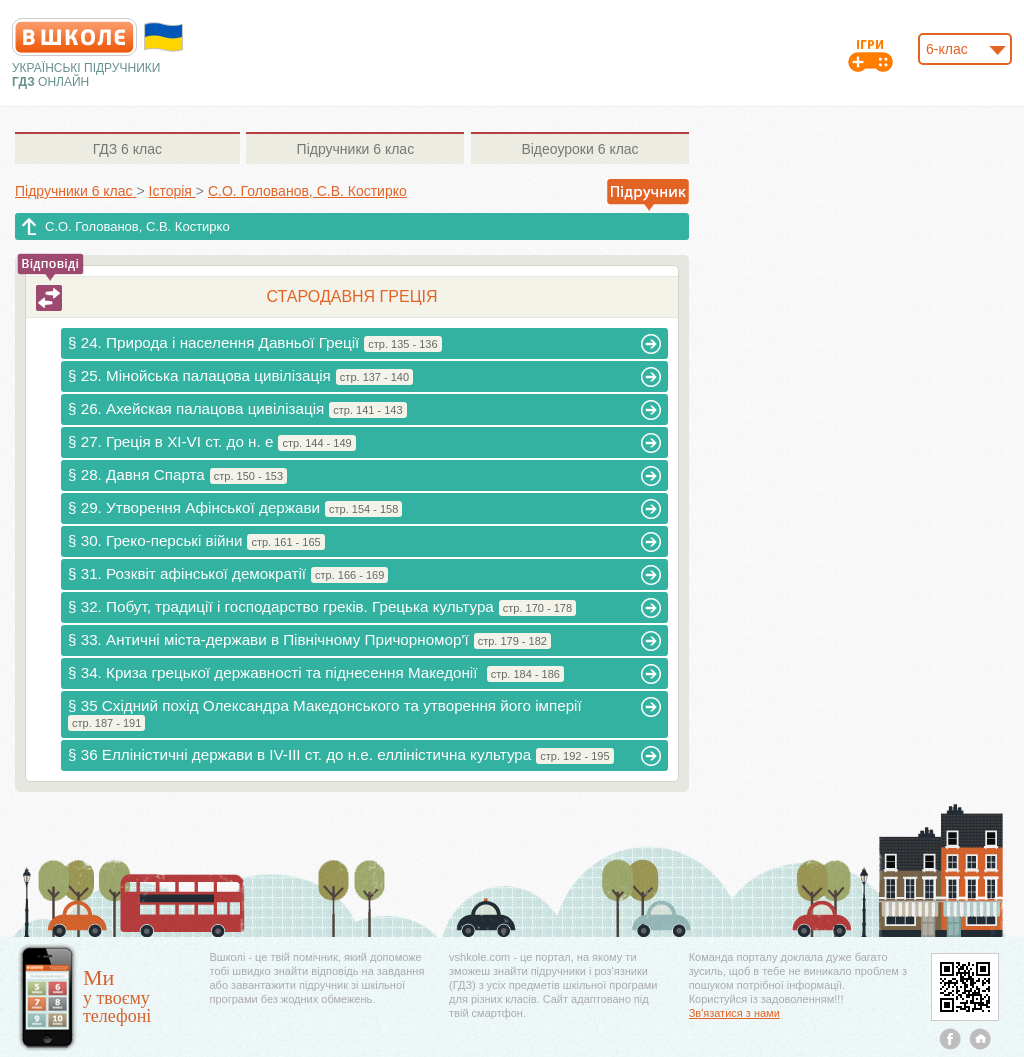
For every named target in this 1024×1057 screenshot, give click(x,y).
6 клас (127, 149)
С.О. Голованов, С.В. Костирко (137, 226)
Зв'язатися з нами (734, 1013)
